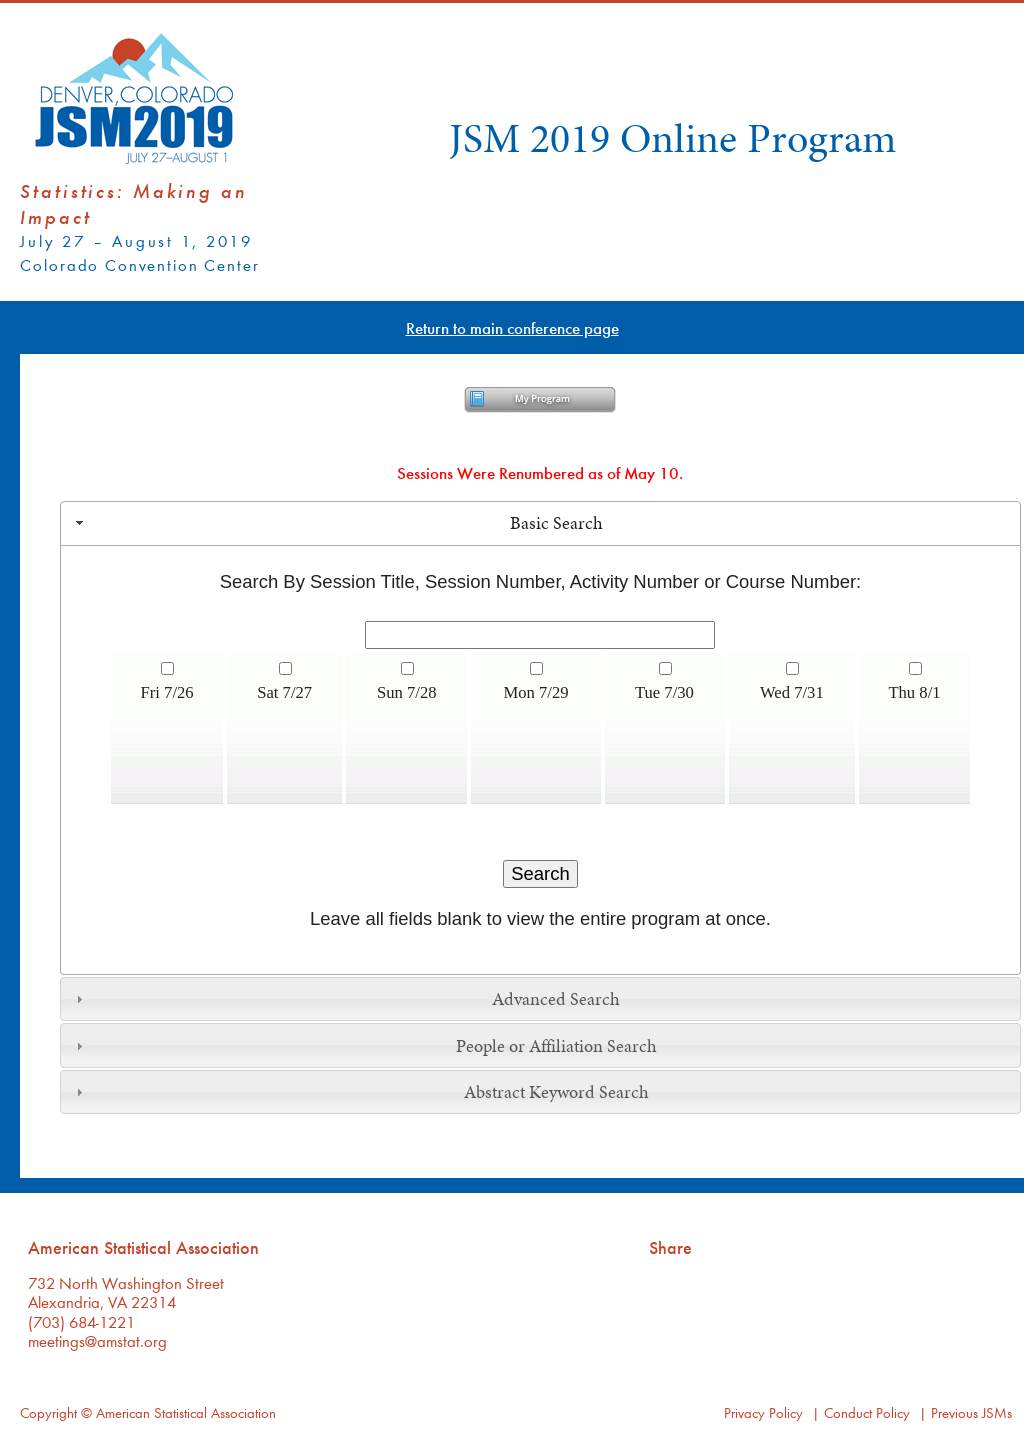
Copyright (48, 1412)
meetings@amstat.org (97, 1340)
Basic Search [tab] (337, 523)
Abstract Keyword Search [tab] (360, 1092)
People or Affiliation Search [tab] (364, 1046)
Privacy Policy (763, 1412)
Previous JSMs (971, 1412)
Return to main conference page (512, 327)
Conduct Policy (867, 1412)
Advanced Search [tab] (346, 999)
